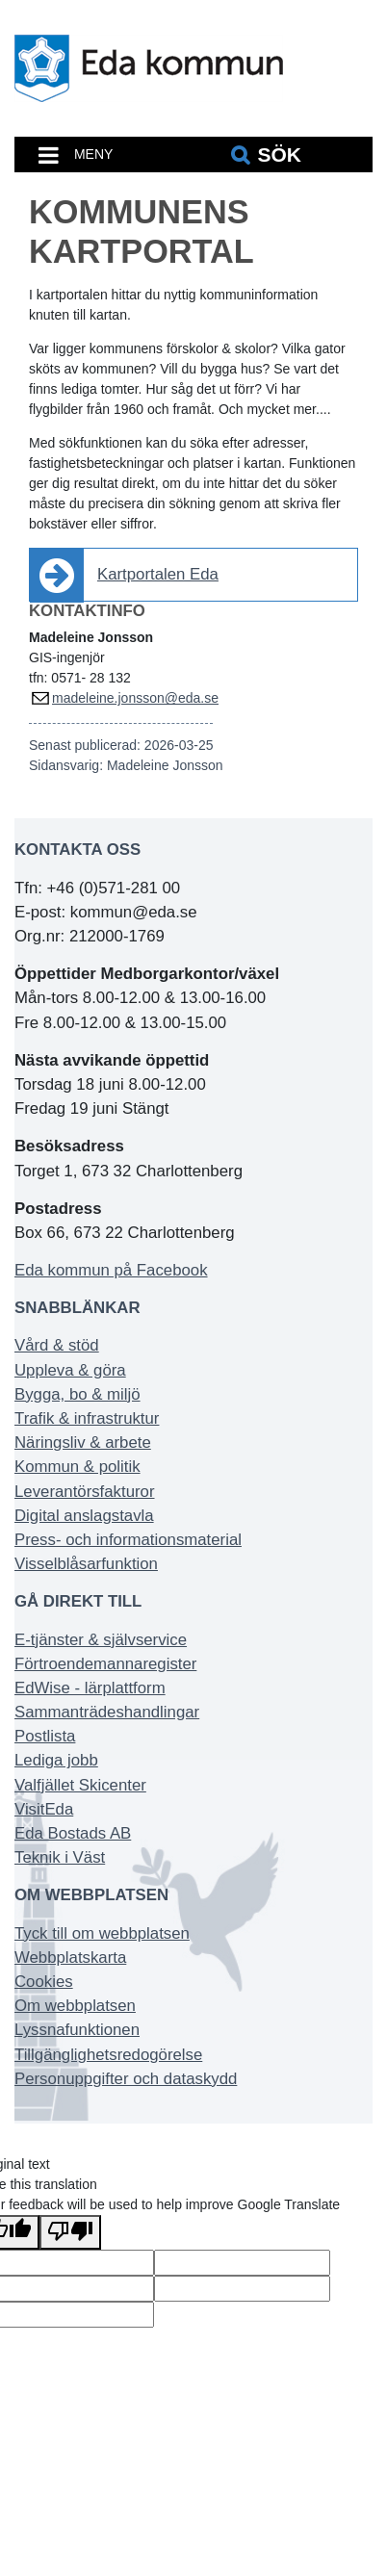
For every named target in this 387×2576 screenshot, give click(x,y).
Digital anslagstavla (84, 1516)
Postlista (44, 1736)
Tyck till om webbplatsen (102, 1933)
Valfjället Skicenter (80, 1785)
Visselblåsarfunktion (86, 1564)
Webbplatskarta (70, 1957)
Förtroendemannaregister (105, 1664)
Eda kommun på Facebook (111, 1270)
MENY (93, 154)
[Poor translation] (70, 2232)
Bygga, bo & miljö (77, 1394)
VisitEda (43, 1809)
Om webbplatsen (75, 2005)
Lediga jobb (56, 1760)
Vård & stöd (56, 1345)
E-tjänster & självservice (100, 1640)
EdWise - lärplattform (90, 1688)
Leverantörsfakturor (84, 1491)
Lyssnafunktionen (77, 2030)
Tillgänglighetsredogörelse (108, 2055)
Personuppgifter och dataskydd (125, 2079)
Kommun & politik (77, 1466)
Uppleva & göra (70, 1370)
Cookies (43, 1981)
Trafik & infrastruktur (86, 1418)
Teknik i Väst (59, 1857)
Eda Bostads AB (72, 1833)
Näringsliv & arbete (82, 1442)
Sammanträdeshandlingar (106, 1712)
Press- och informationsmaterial (128, 1540)
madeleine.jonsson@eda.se (135, 698)
